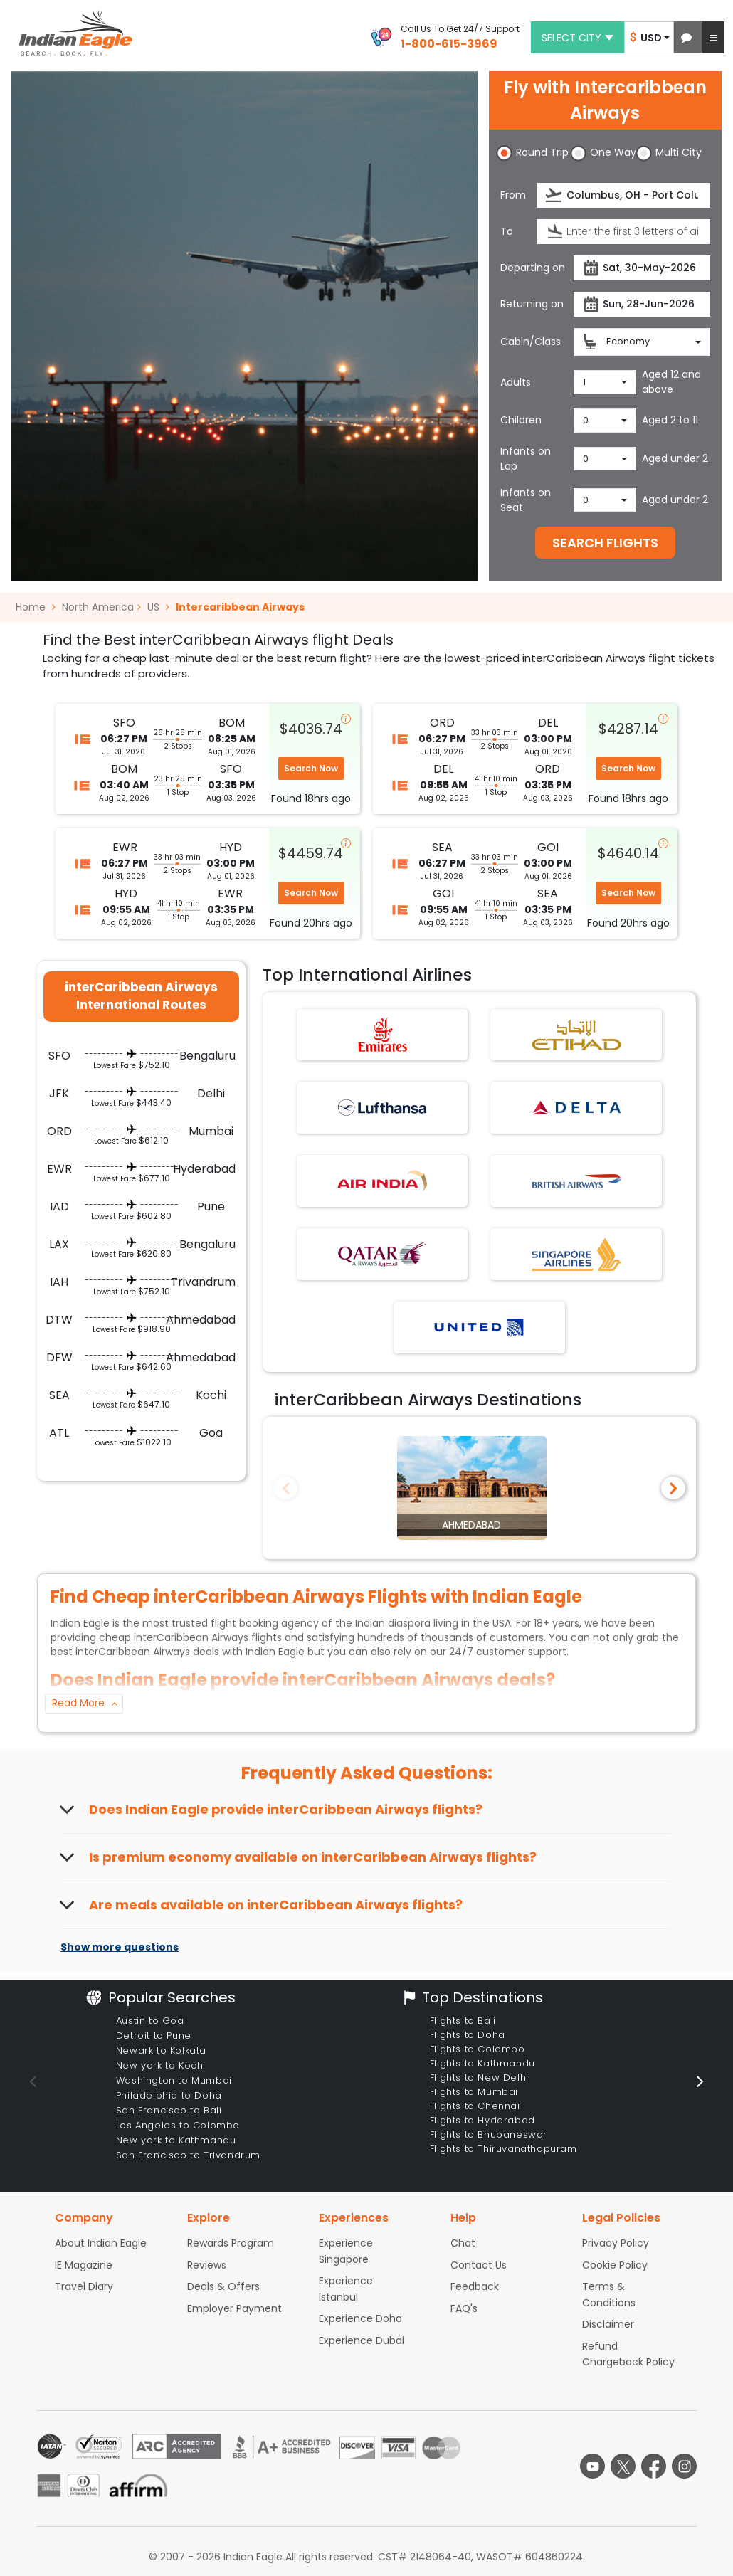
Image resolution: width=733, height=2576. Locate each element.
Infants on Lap (525, 458)
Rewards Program (230, 2243)
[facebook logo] (653, 2466)
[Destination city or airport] (623, 231)
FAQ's (464, 2308)
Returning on (532, 304)
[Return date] (642, 304)
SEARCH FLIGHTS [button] (605, 542)
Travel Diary (84, 2286)
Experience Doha (360, 2318)
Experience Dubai (361, 2340)
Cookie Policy (615, 2265)
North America (98, 607)
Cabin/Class (530, 341)
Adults (515, 382)
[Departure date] (642, 267)
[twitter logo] (623, 2466)
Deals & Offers (223, 2286)
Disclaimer (608, 2324)
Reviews (206, 2265)
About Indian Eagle (101, 2243)
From (513, 195)
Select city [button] (577, 38)
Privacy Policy (615, 2243)
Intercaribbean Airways (240, 607)
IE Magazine (83, 2265)
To (506, 231)
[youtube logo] (592, 2466)
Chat (462, 2243)
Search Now (311, 768)
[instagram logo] (684, 2466)
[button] (686, 37)
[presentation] (555, 195)
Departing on (532, 267)
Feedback (474, 2286)
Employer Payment (234, 2308)
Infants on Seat (525, 499)
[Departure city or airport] (623, 195)
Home (36, 607)
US (153, 607)
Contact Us (478, 2265)
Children (521, 420)
